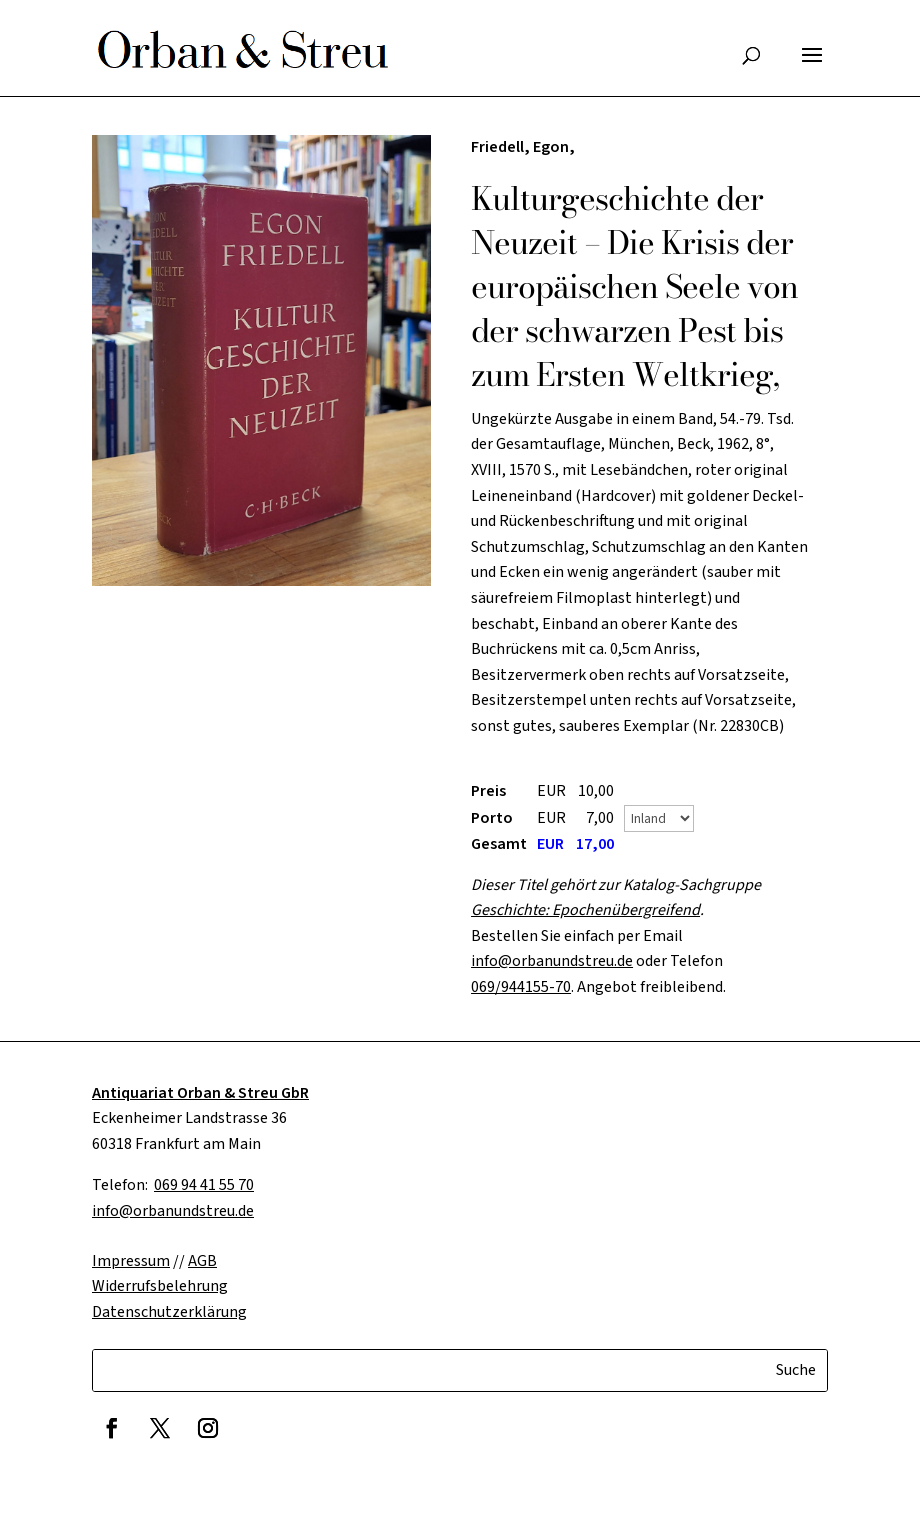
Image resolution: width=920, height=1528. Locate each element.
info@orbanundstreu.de (552, 961)
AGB (202, 1261)
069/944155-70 (521, 987)
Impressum (131, 1261)
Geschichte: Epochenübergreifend (585, 910)
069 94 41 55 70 (204, 1185)
